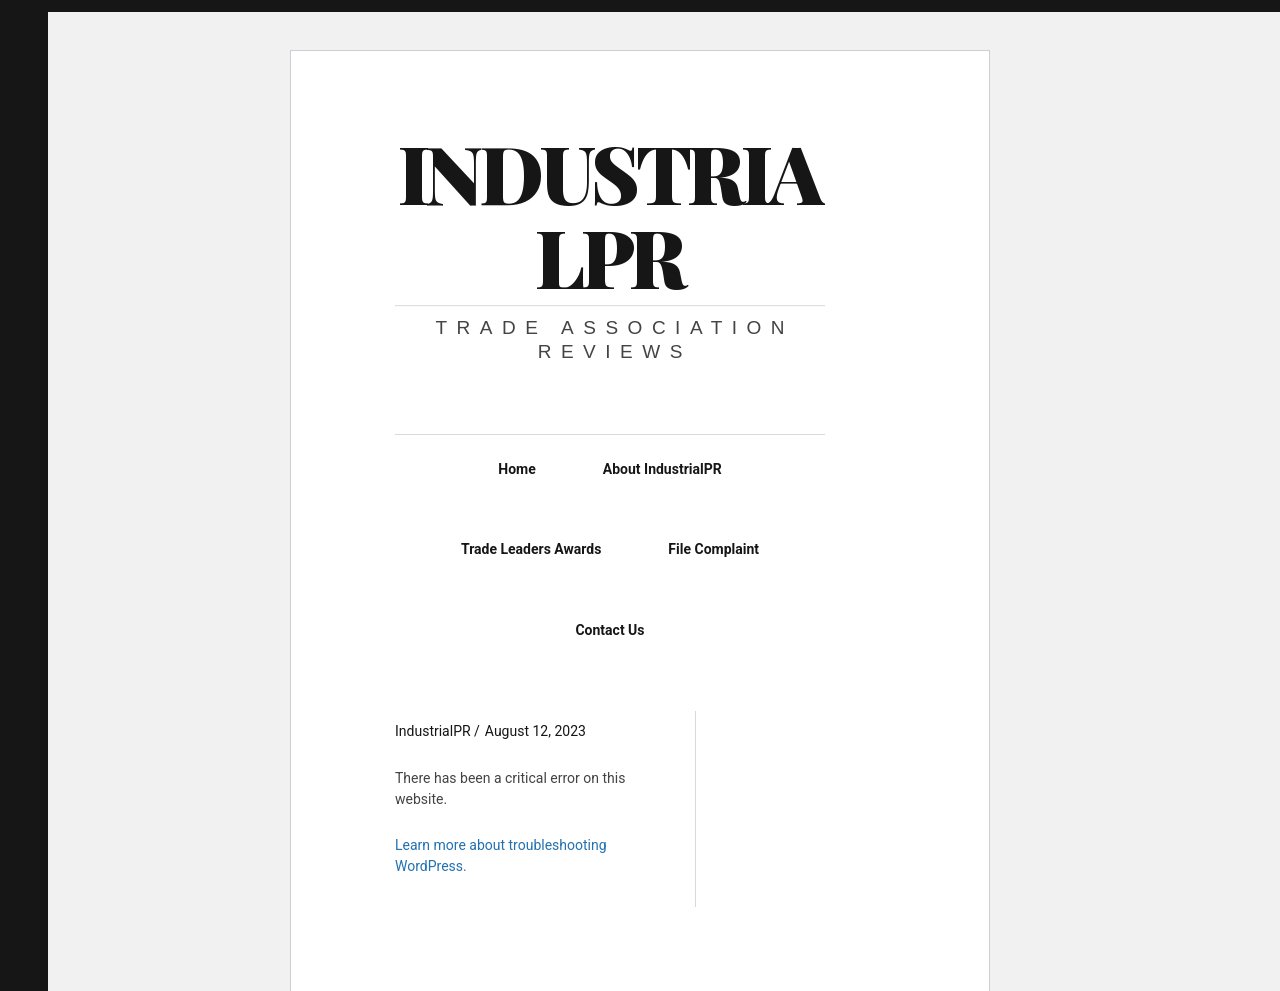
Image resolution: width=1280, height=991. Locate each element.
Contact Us (609, 630)
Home (516, 469)
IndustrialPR (609, 213)
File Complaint (713, 549)
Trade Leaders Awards (531, 549)
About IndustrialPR (662, 469)
